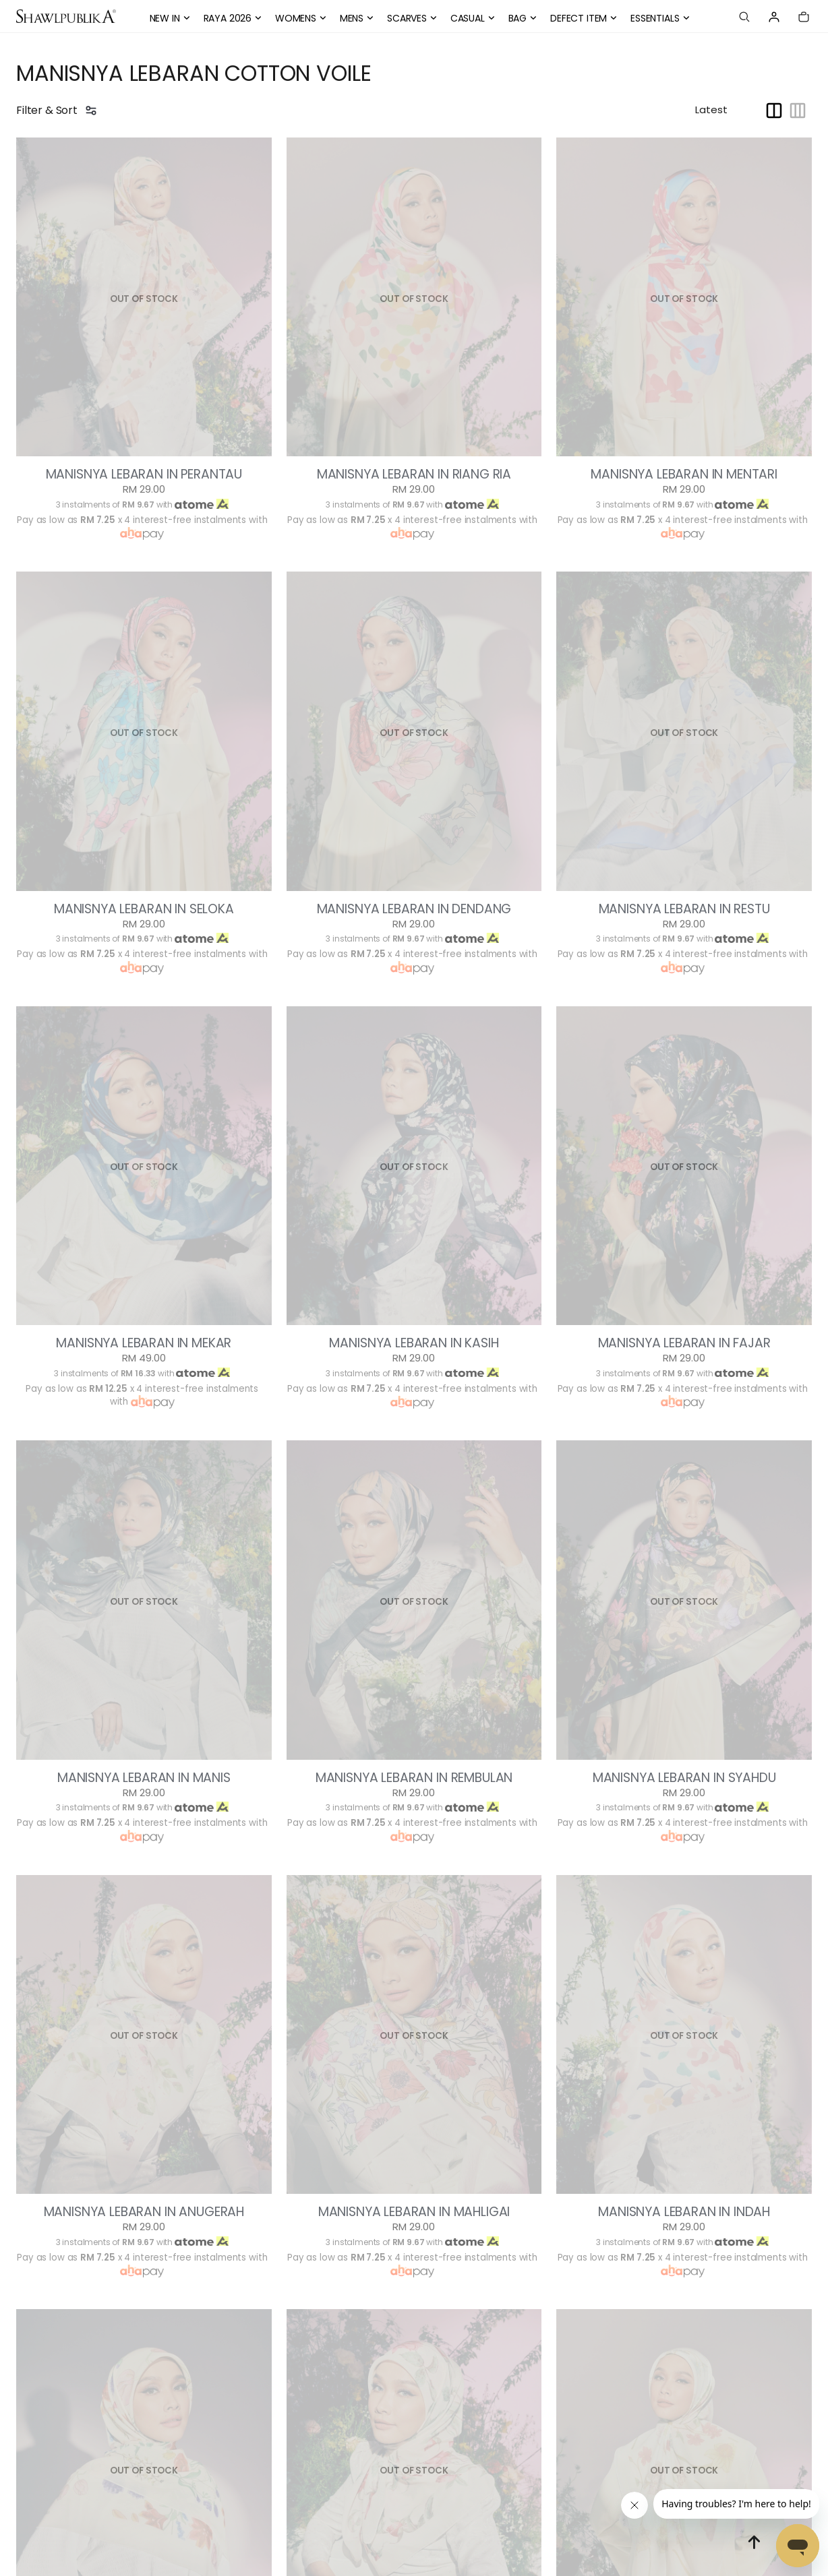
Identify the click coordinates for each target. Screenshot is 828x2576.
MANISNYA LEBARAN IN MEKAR (143, 1343)
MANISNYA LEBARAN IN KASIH (413, 1343)
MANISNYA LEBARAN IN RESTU (684, 909)
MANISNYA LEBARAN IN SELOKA (144, 909)
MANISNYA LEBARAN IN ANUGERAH (144, 2212)
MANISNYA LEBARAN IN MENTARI (684, 474)
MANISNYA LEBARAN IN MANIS (144, 1778)
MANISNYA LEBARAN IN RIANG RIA (414, 474)
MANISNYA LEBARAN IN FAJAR (684, 1343)
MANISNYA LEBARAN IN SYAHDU (684, 1778)
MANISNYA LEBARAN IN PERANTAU (144, 474)
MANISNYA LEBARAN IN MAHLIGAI (414, 2212)
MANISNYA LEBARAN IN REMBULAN (414, 1778)
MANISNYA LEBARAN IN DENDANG (414, 909)
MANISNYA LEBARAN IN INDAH (684, 2212)
